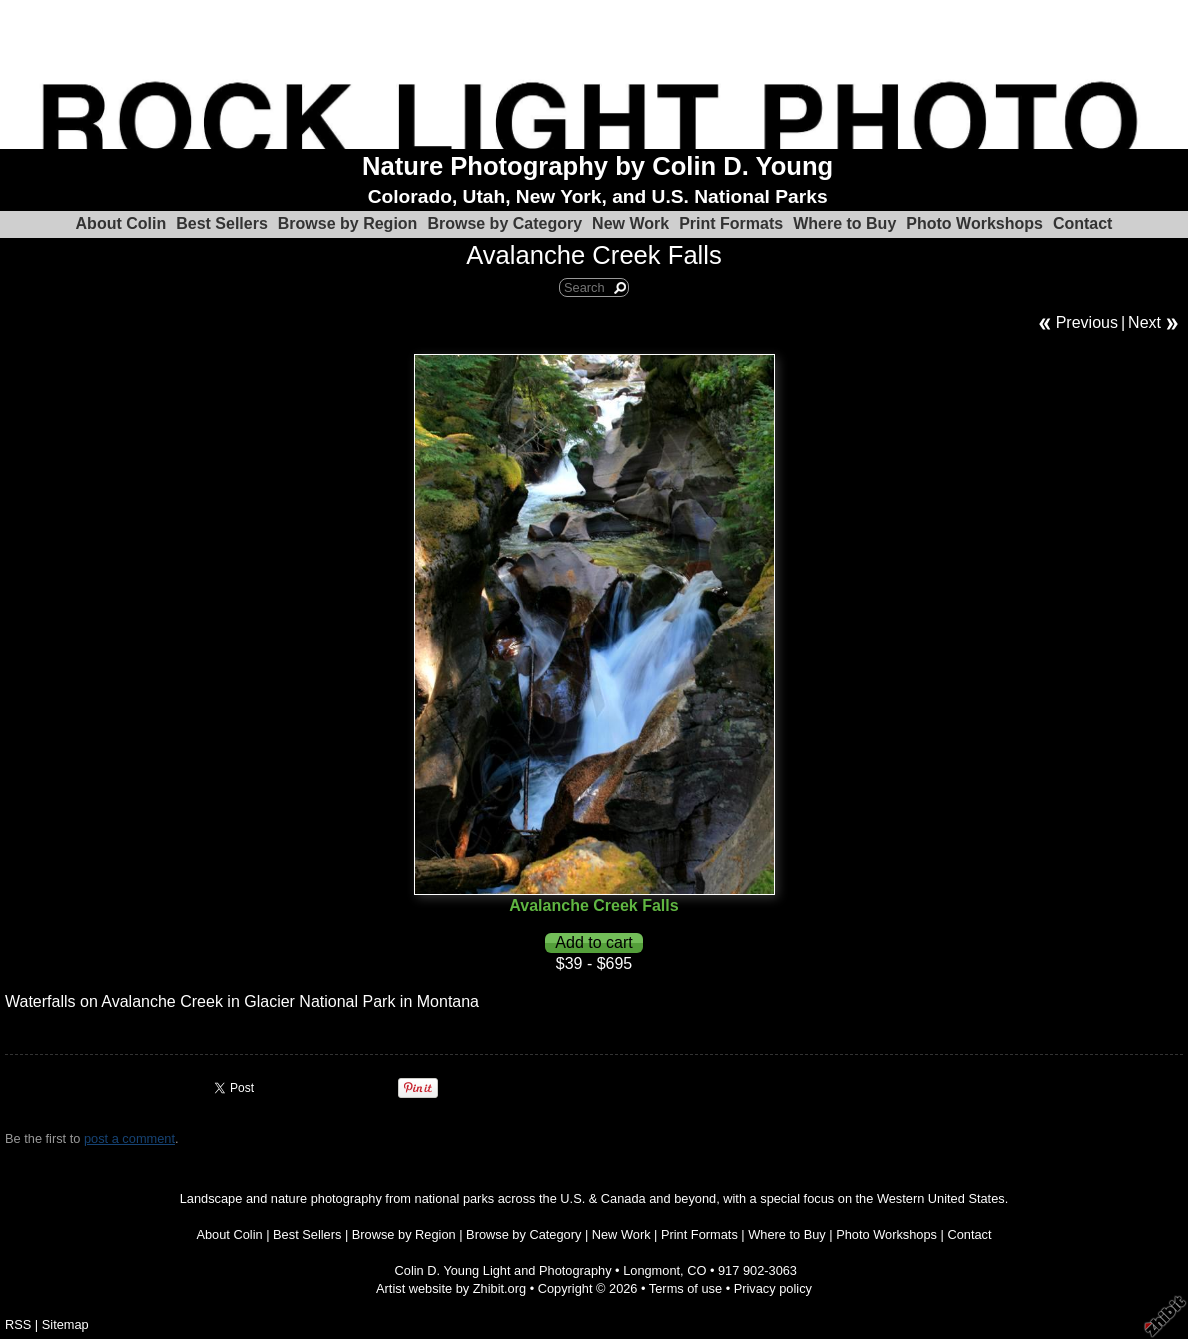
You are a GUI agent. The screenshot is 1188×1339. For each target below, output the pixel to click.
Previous (1087, 322)
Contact (1083, 223)
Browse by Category (504, 223)
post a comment (129, 1138)
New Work (630, 223)
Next (1144, 322)
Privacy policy (773, 1288)
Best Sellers (222, 223)
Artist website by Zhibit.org (451, 1288)
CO (696, 1270)
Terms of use (685, 1288)
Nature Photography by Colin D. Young (597, 166)
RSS (18, 1324)
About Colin (121, 223)
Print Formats (731, 223)
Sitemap (65, 1324)
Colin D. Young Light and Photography (503, 1270)
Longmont (651, 1270)
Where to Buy (844, 223)
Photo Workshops (974, 223)
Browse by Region (348, 223)
